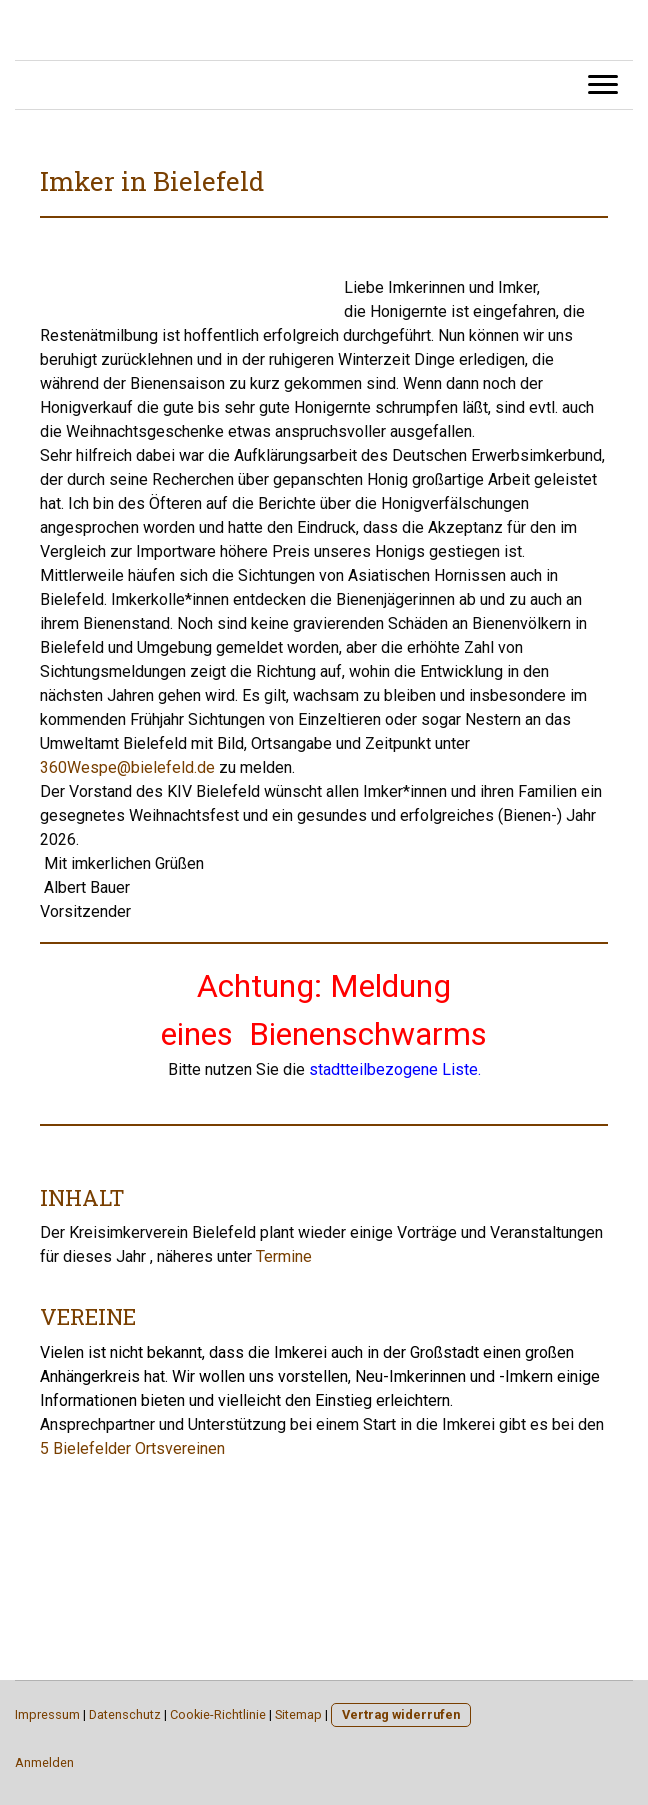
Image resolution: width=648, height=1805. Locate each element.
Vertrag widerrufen (401, 1714)
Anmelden (44, 1762)
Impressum (47, 1714)
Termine (284, 1256)
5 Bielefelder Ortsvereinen (132, 1448)
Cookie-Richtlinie (218, 1714)
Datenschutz (125, 1714)
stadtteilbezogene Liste (393, 1069)
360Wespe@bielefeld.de (127, 767)
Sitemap (298, 1714)
